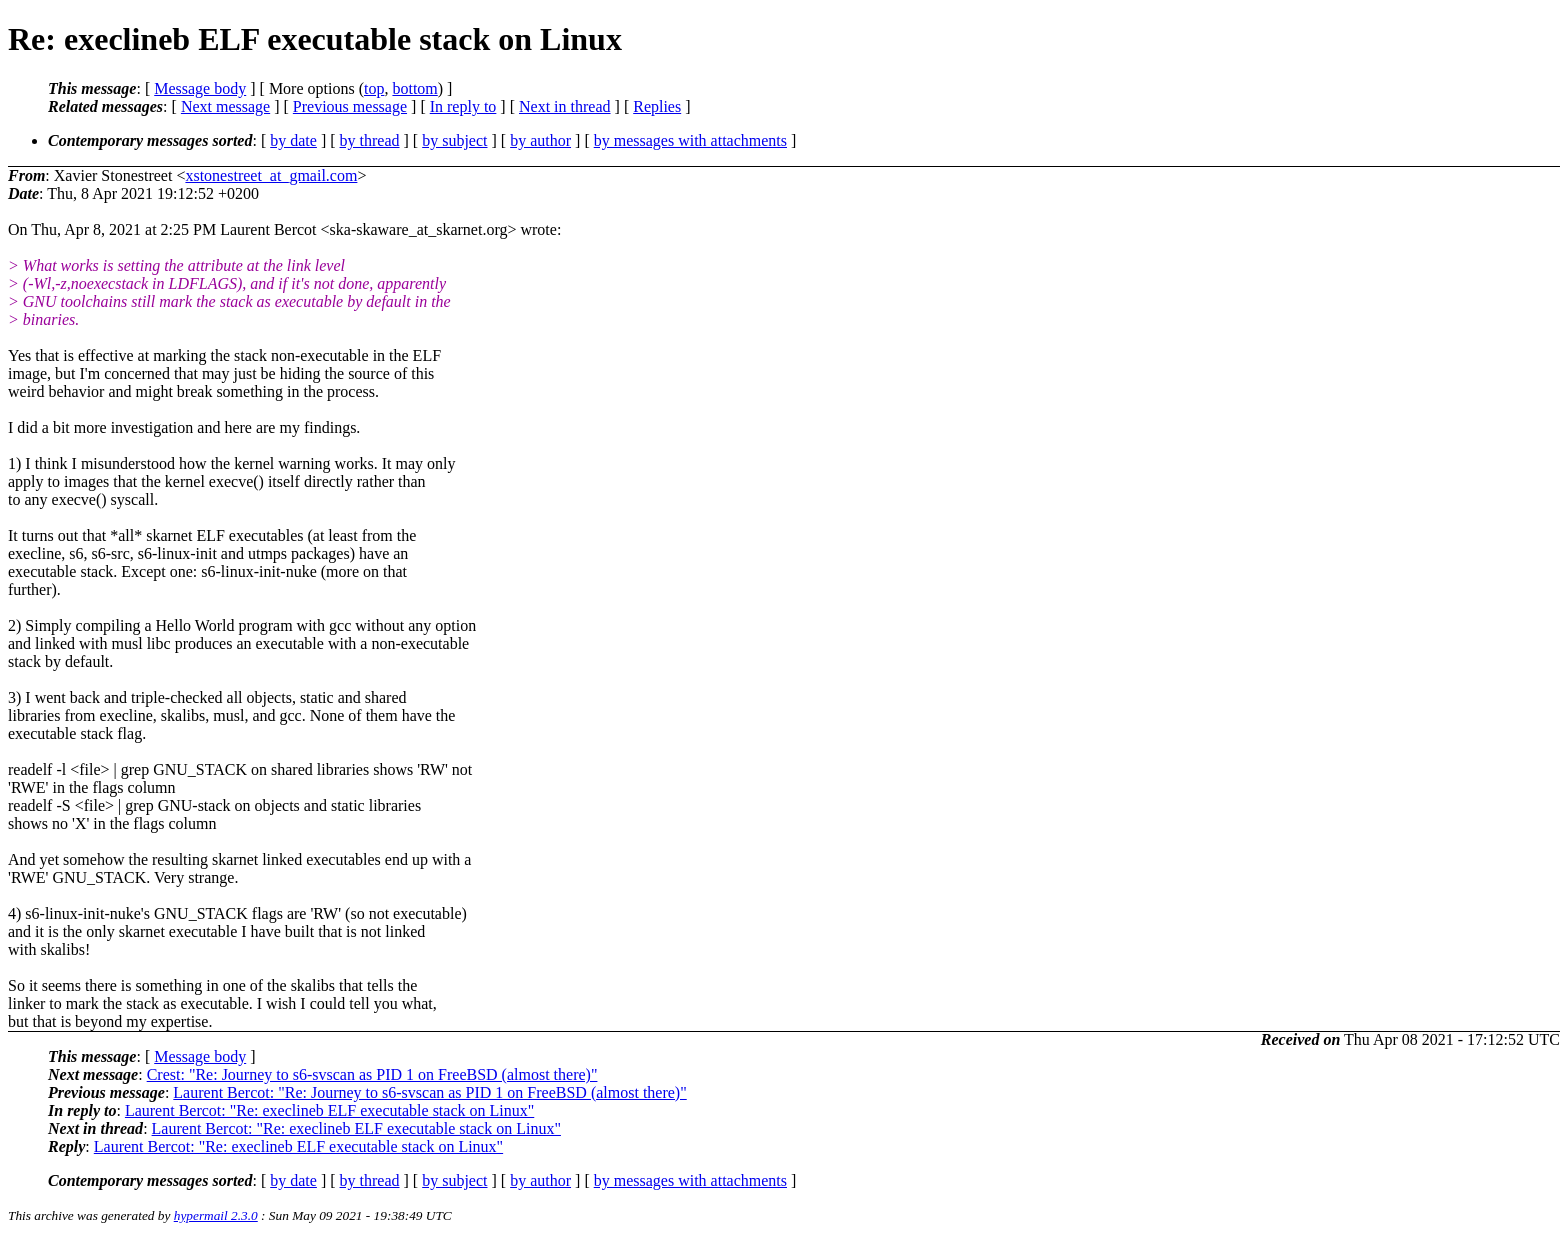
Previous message (350, 106)
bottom (414, 88)
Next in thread (565, 106)
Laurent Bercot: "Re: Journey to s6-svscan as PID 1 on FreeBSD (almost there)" (429, 1092)
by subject (454, 140)
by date (293, 140)
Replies (657, 106)
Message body (200, 88)
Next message (225, 106)
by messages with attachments (690, 140)
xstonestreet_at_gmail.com (271, 175)
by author (540, 140)
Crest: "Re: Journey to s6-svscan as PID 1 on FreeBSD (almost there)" (372, 1074)
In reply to (463, 106)
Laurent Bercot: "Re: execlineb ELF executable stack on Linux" (329, 1110)
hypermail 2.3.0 (216, 1215)
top (374, 88)
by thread (370, 140)
